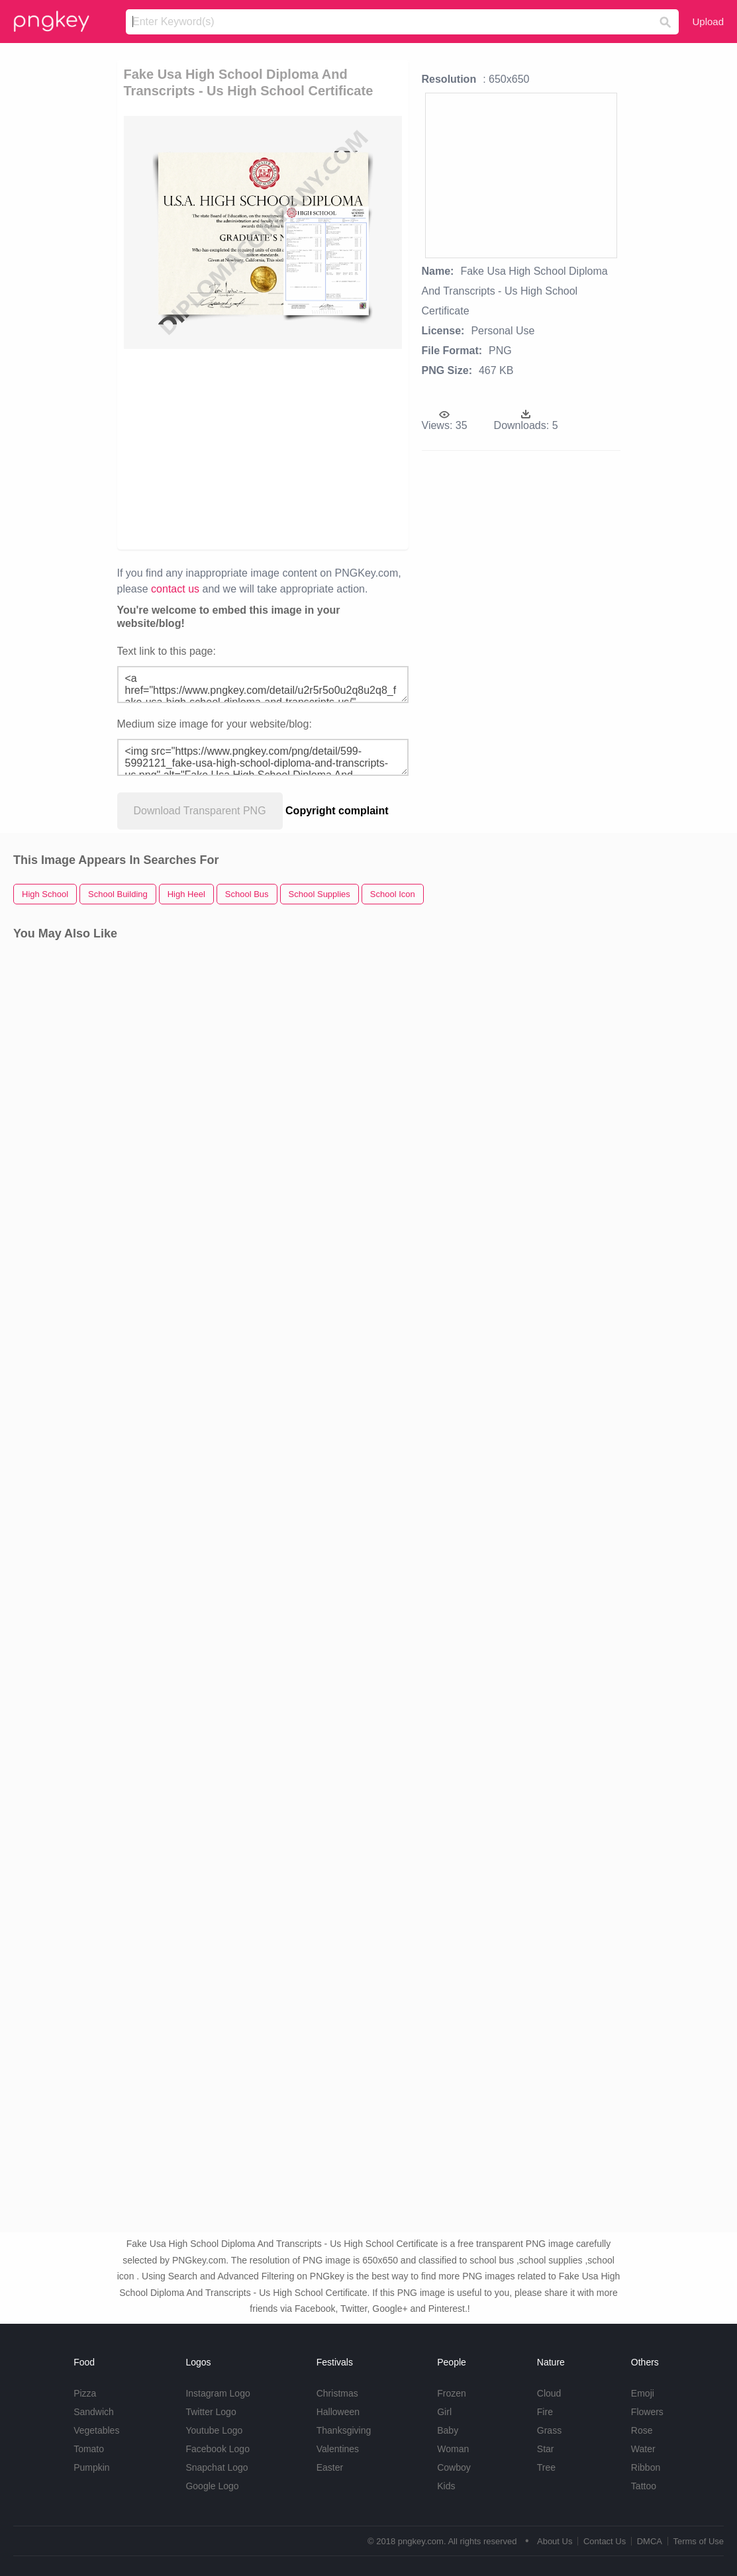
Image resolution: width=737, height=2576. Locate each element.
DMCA (649, 2541)
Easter (330, 2467)
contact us (175, 589)
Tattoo (643, 2486)
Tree (546, 2467)
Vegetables (96, 2430)
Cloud (549, 2393)
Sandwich (94, 2412)
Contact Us (604, 2541)
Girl (444, 2412)
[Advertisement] (356, 448)
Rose (642, 2430)
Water (643, 2449)
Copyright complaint (337, 810)
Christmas (337, 2393)
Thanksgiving (344, 2430)
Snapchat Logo (216, 2467)
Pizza (85, 2393)
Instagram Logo (217, 2393)
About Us (554, 2541)
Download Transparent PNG (200, 810)
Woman (453, 2449)
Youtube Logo (213, 2430)
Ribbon (645, 2467)
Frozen (451, 2393)
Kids (446, 2486)
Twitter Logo (210, 2412)
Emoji (642, 2393)
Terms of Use (698, 2541)
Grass (549, 2430)
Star (545, 2449)
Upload (708, 21)
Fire (545, 2412)
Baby (447, 2430)
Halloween (338, 2412)
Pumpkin (91, 2467)
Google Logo (211, 2486)
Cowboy (454, 2467)
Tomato (89, 2449)
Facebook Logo (217, 2449)
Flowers (647, 2412)
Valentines (338, 2449)
